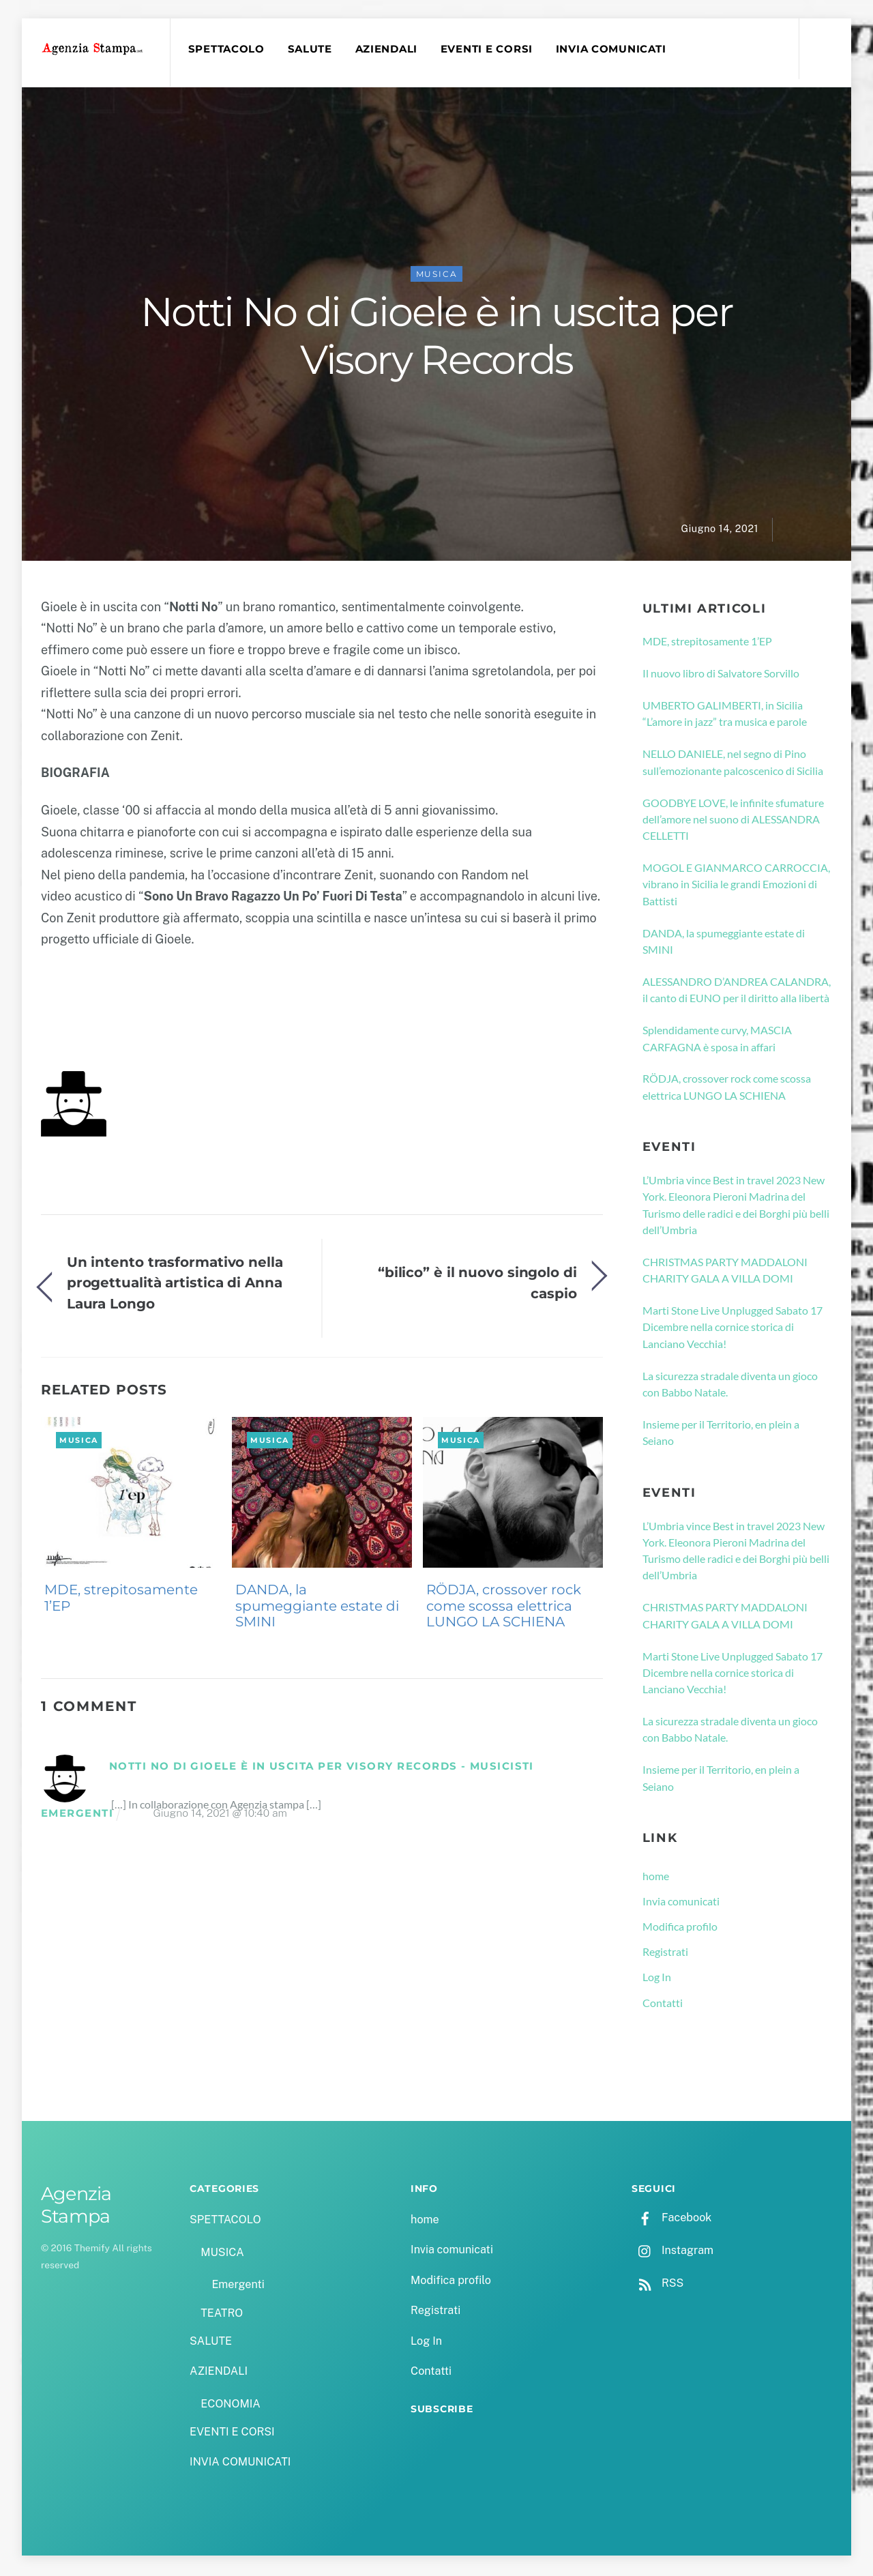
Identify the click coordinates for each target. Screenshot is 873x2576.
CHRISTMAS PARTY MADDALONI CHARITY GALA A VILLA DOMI (725, 1272)
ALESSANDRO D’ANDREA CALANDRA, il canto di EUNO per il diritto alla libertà (736, 991)
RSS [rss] (657, 2285)
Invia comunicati (681, 1903)
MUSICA (437, 276)
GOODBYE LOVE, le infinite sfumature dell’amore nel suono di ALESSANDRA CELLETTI (733, 821)
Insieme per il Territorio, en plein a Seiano (720, 1434)
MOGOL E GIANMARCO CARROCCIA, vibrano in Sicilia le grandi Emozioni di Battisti (736, 886)
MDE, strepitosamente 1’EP (121, 1599)
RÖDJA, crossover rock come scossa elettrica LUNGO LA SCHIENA (503, 1608)
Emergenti (237, 2287)
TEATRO (222, 2315)
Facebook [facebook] (671, 2219)
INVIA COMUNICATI (613, 49)
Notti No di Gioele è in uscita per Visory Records (436, 337)
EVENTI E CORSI (489, 49)
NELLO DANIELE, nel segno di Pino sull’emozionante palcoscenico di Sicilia (732, 764)
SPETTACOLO (228, 49)
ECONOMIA (231, 2405)
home (655, 1877)
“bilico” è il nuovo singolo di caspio (477, 1284)
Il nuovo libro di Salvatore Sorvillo (720, 675)
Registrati (665, 1953)
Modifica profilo (679, 1928)
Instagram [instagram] (672, 2252)
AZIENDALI (388, 49)
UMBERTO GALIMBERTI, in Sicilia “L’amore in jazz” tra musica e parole (724, 715)
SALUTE (311, 49)
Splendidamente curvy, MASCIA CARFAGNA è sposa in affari (717, 1040)
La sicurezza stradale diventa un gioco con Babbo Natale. (730, 1386)
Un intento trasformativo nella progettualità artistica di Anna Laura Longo (175, 1284)
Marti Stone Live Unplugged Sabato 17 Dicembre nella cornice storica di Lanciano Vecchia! (732, 1329)
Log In (656, 1979)
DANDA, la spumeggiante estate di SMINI (317, 1608)
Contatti (662, 2004)
